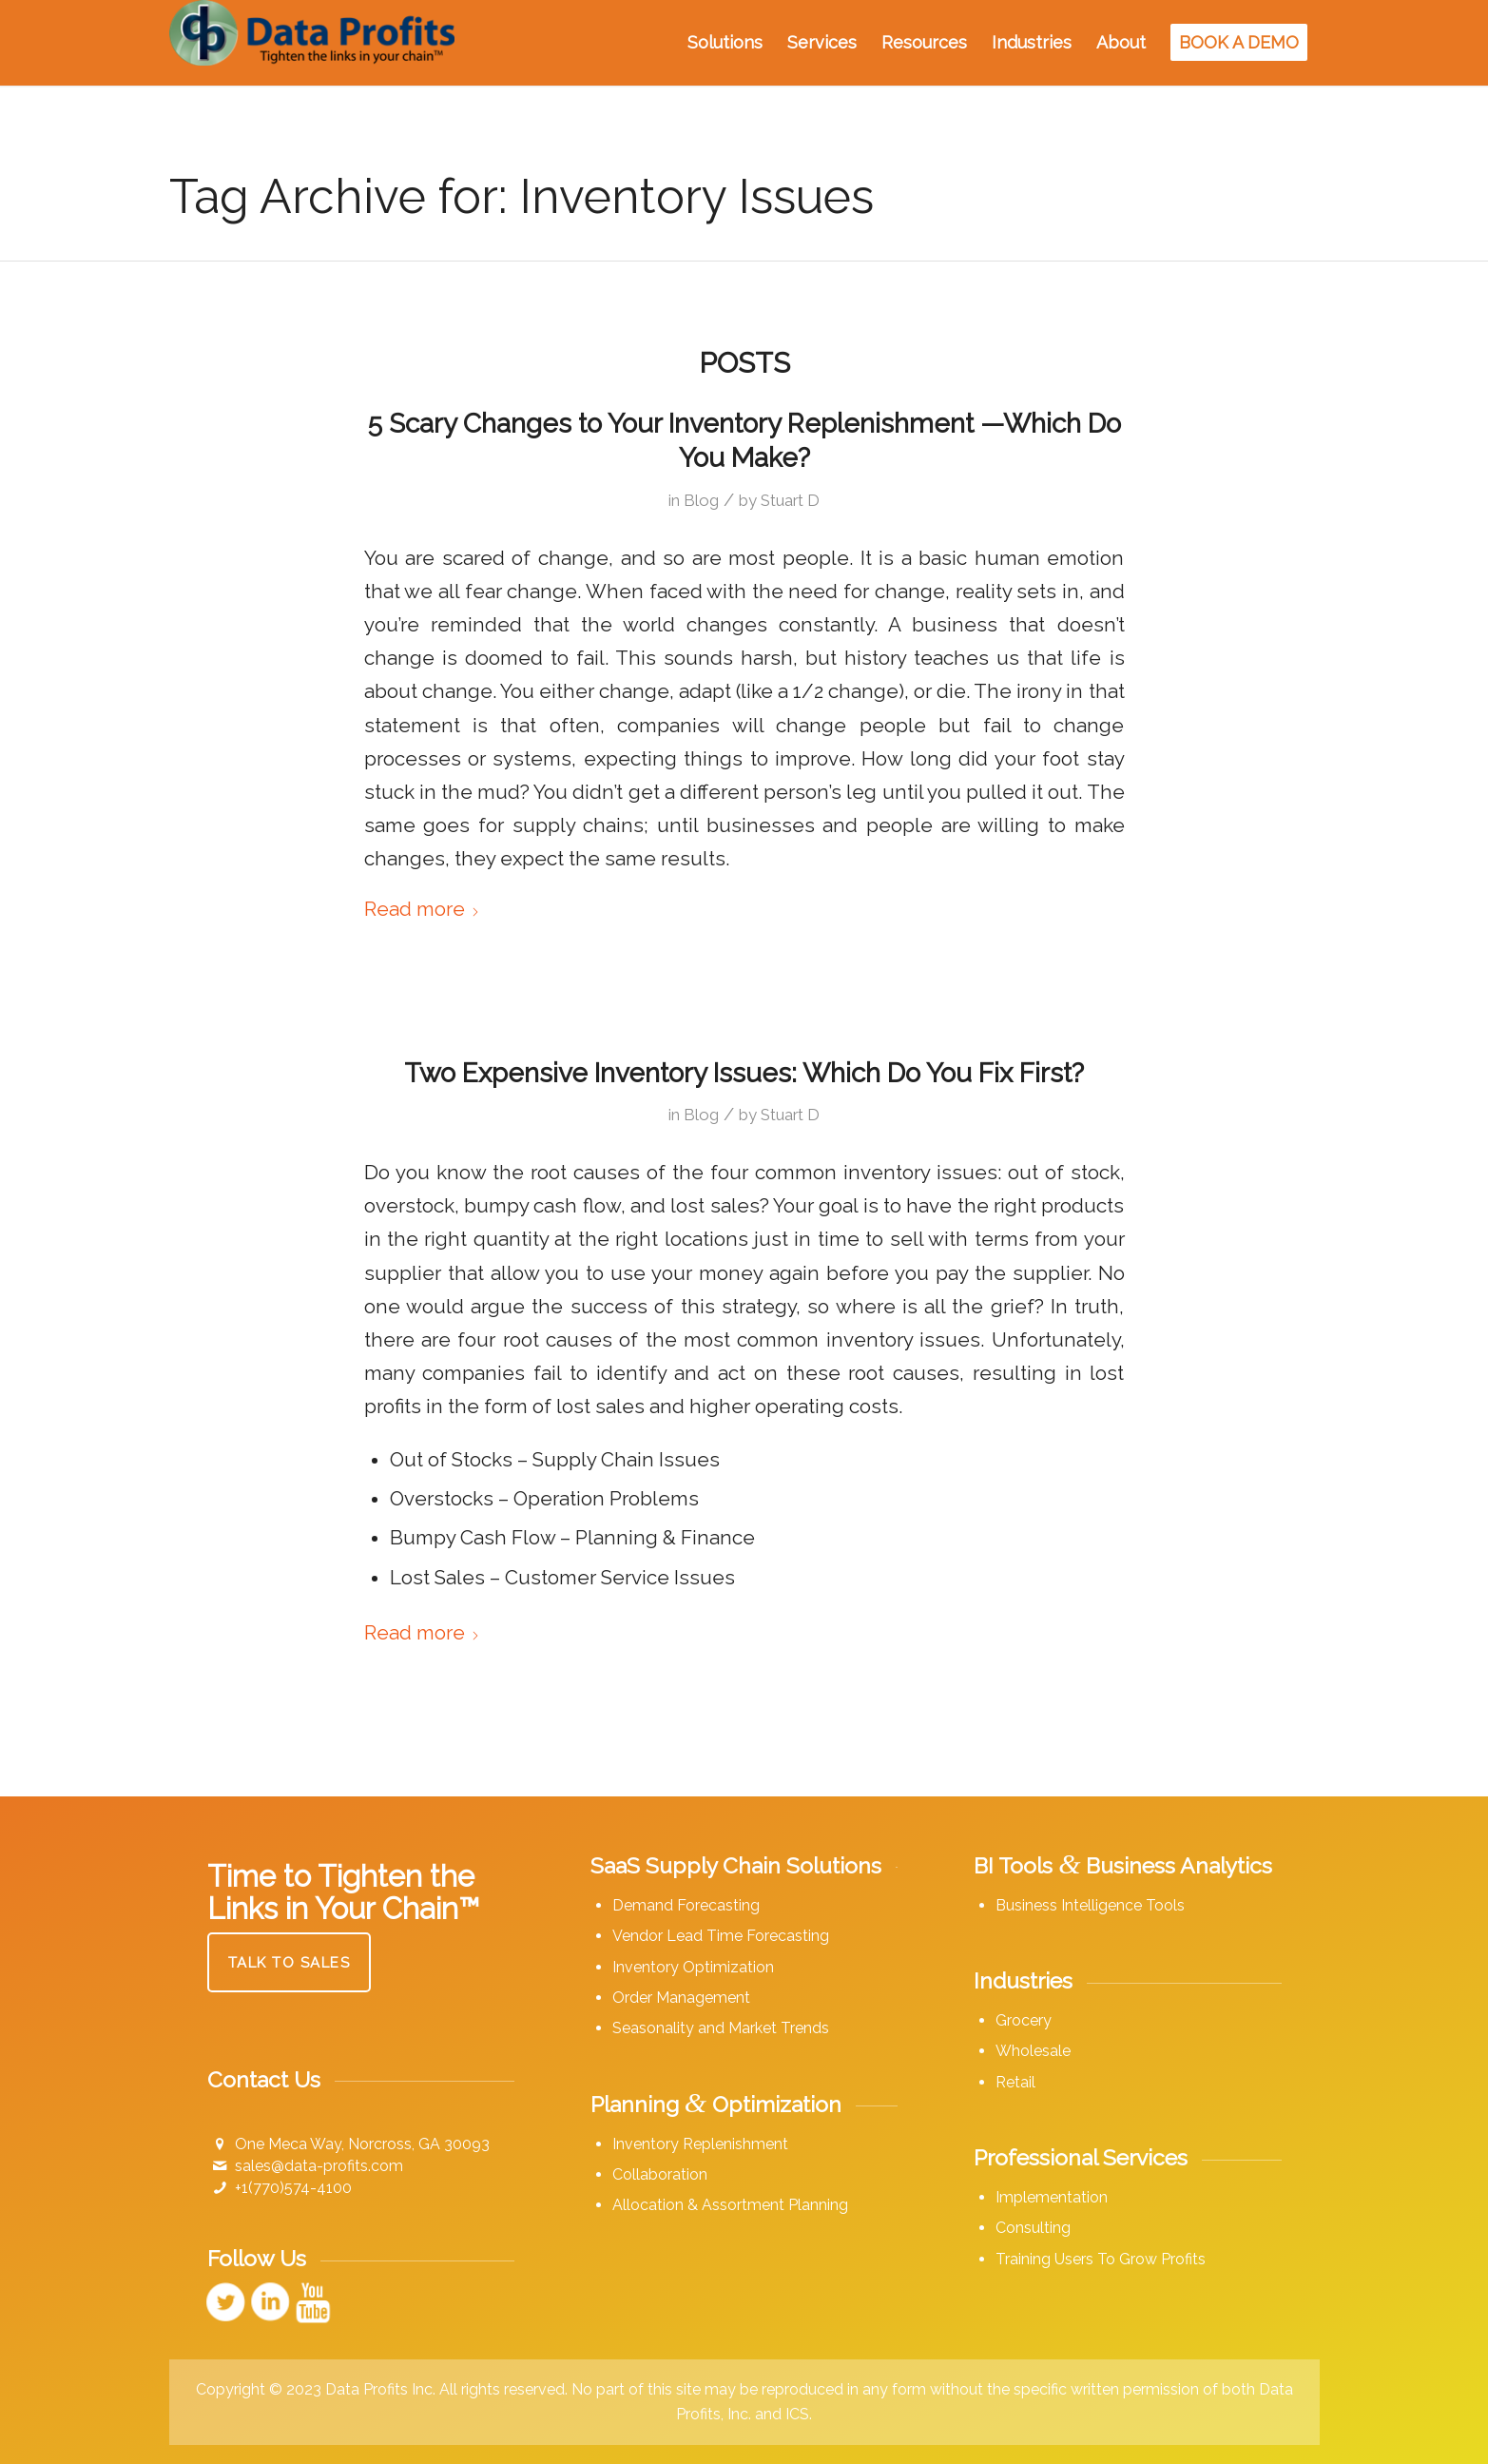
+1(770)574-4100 (293, 2188)
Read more (422, 909)
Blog (701, 500)
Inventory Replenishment (700, 2144)
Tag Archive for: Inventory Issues (521, 196)
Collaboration (659, 2174)
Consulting (1033, 2228)
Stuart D (790, 500)
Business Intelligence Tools (1090, 1905)
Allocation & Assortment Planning (730, 2205)
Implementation (1051, 2197)
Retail (1015, 2082)
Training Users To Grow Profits (1100, 2259)
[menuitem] (725, 43)
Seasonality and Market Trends (720, 2028)
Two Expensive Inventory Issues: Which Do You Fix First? (744, 1073)
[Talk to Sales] (289, 1962)
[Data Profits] (311, 43)
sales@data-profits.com (319, 2166)
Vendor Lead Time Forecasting (720, 1936)
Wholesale (1033, 2051)
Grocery (1023, 2020)
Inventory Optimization (693, 1967)
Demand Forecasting (686, 1905)
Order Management (681, 1998)
